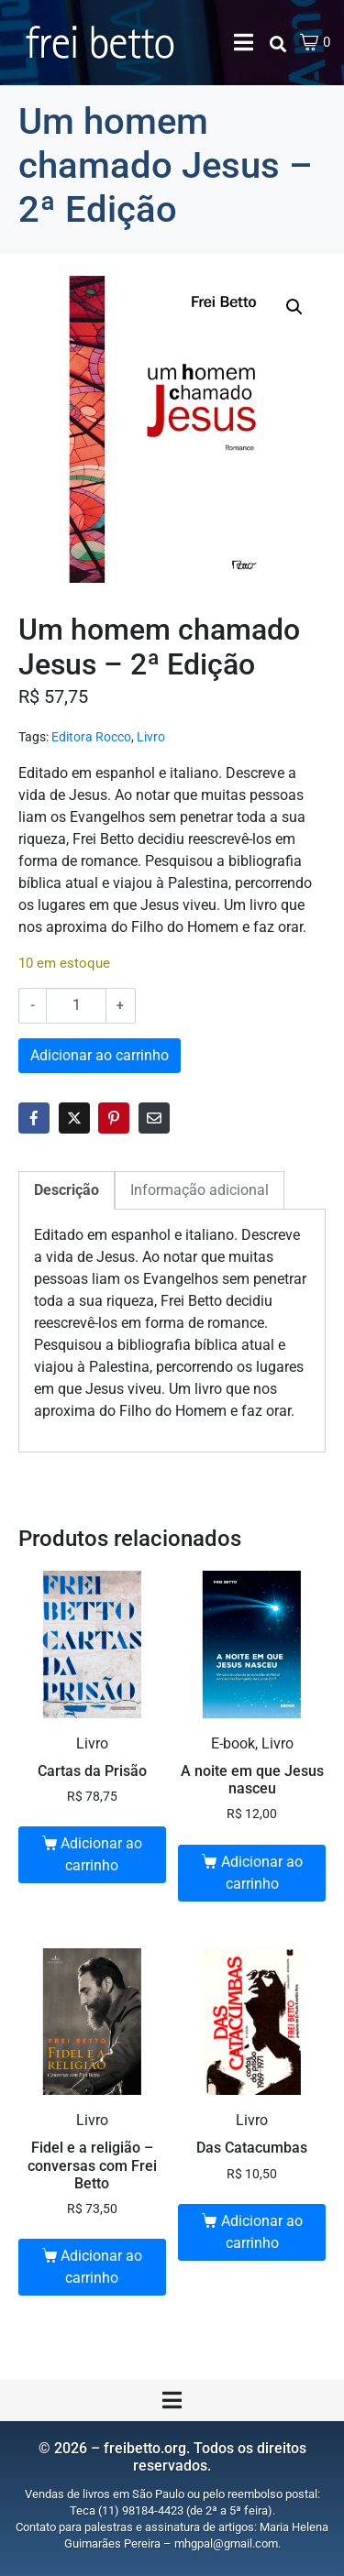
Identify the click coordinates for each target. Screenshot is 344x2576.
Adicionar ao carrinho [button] (101, 1854)
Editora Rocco (91, 736)
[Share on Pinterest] (113, 1118)
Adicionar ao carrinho (99, 1055)
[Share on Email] (154, 1118)
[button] (294, 306)
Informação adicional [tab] (199, 1190)
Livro (151, 736)
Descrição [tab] (66, 1190)
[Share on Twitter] (74, 1118)
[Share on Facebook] (34, 1118)
